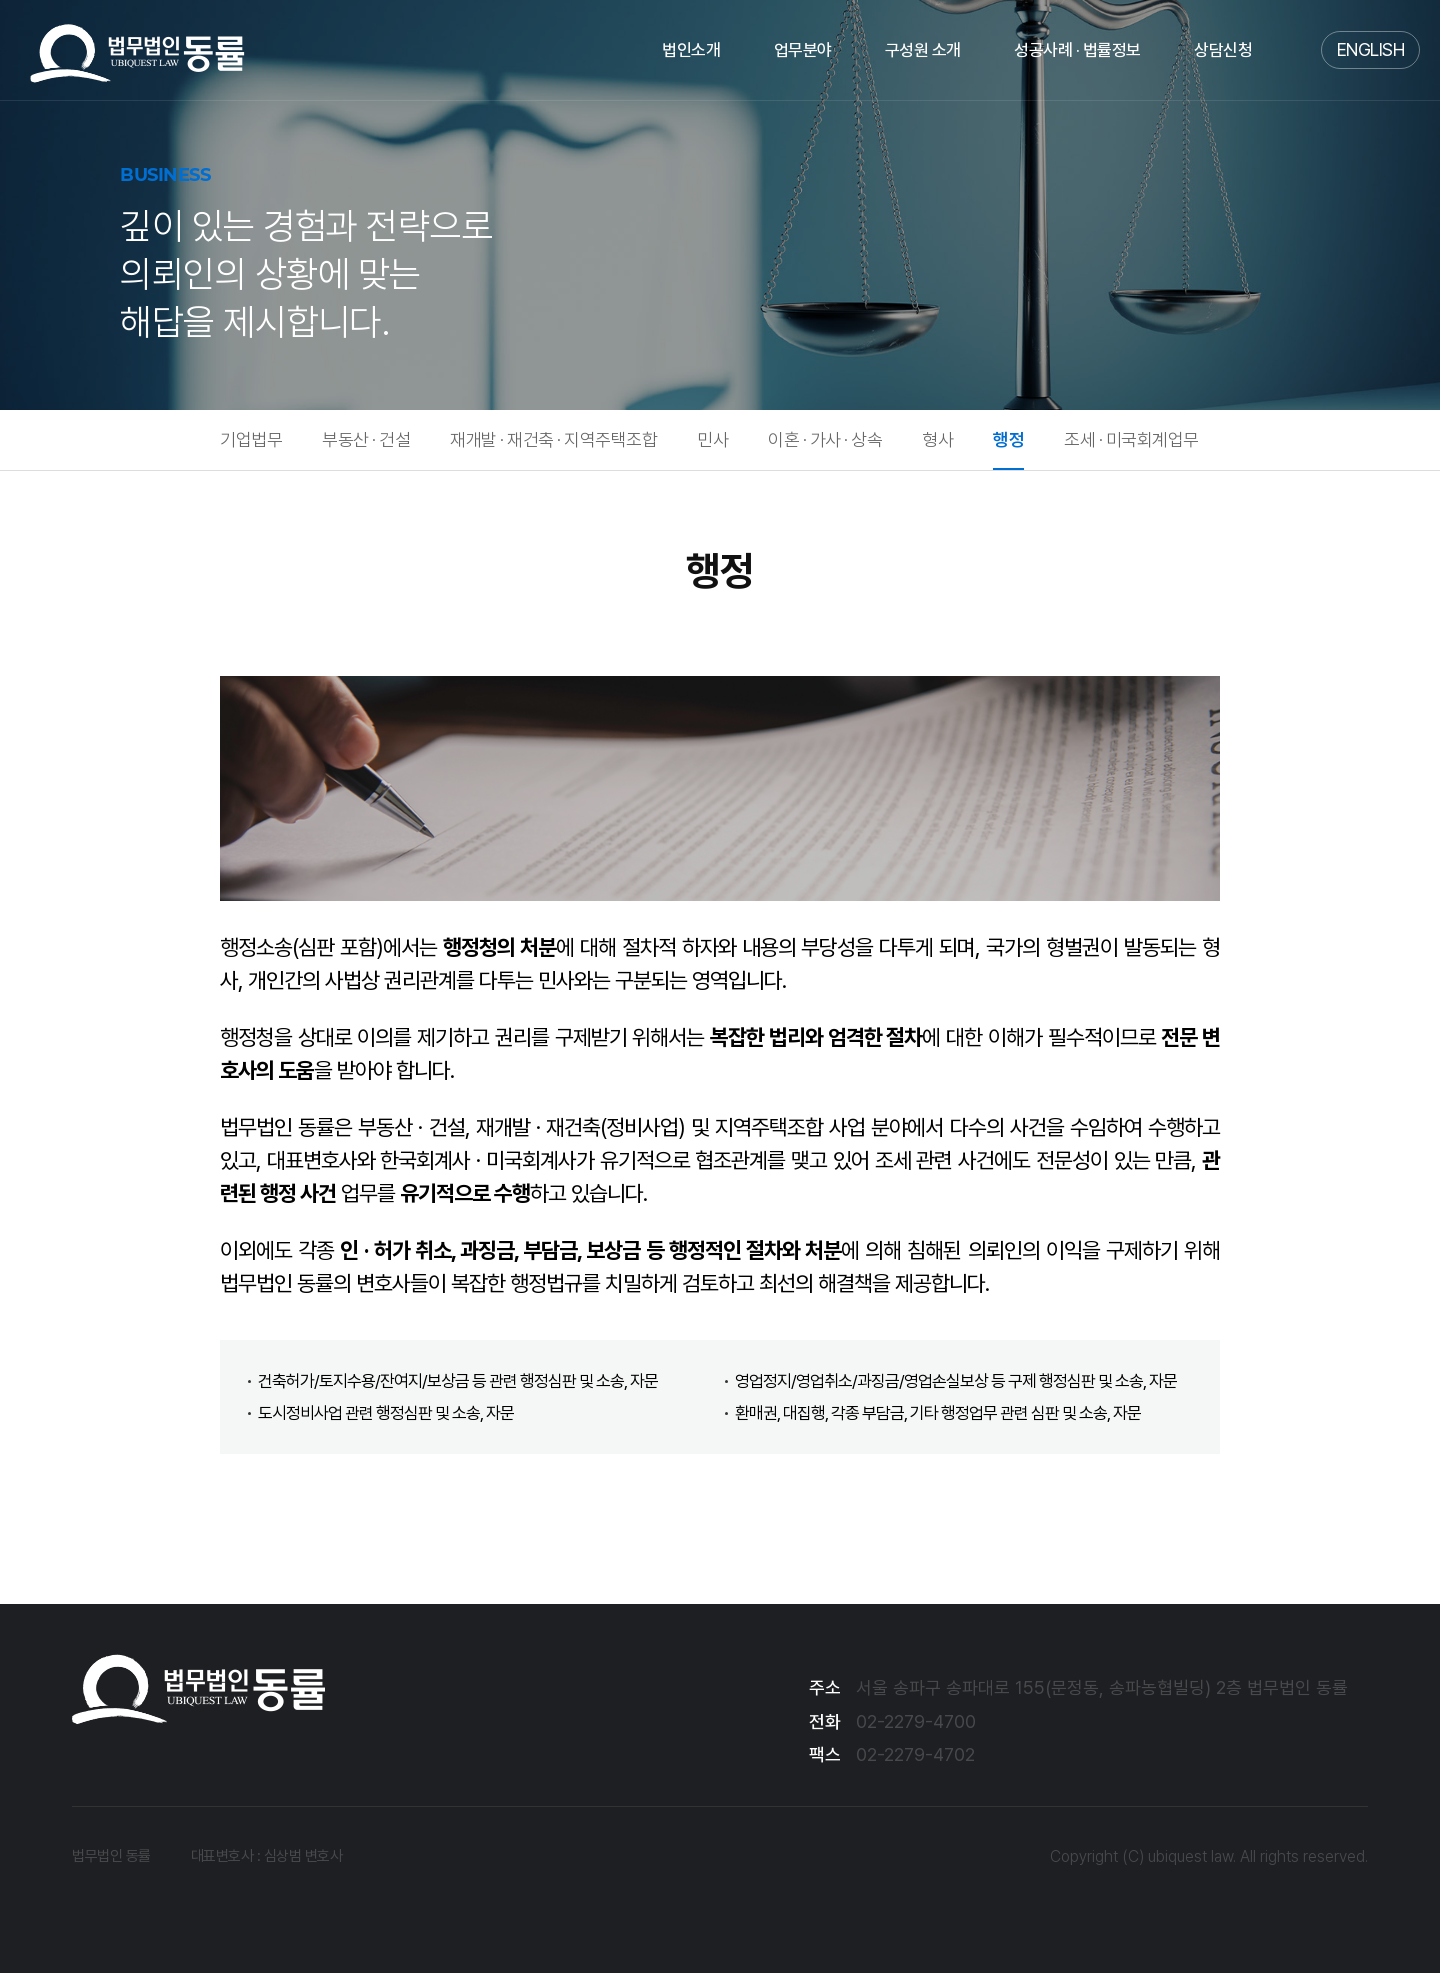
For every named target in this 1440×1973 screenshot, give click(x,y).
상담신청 (1223, 50)
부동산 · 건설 (366, 439)
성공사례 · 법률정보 (1077, 50)
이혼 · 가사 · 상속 (825, 439)
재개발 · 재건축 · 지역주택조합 (553, 439)
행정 (1008, 439)
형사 (937, 439)
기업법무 (251, 439)
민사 (712, 439)
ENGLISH (1371, 49)
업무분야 (803, 50)
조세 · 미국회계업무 (1131, 439)
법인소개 (691, 50)
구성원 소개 (923, 50)
